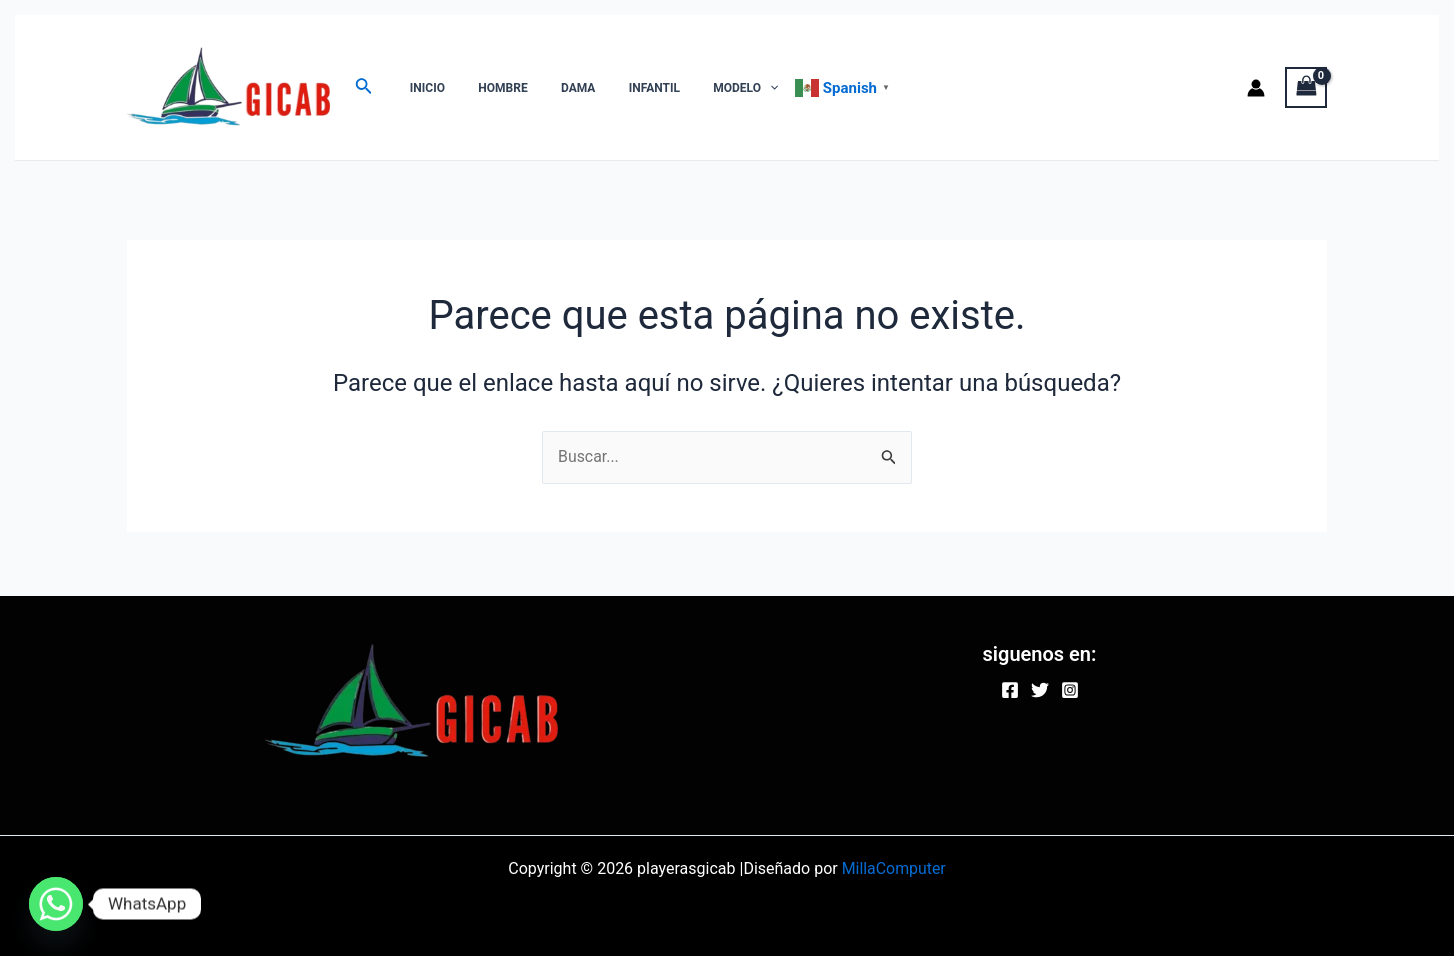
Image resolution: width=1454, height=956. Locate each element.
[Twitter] (1040, 690)
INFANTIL (621, 88)
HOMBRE (488, 88)
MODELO (703, 88)
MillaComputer (893, 868)
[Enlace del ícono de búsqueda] (364, 87)
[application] (727, 88)
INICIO (422, 88)
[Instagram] (1070, 690)
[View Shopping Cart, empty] (1306, 87)
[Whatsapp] (56, 904)
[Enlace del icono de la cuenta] (1256, 88)
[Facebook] (1010, 690)
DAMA (555, 88)
